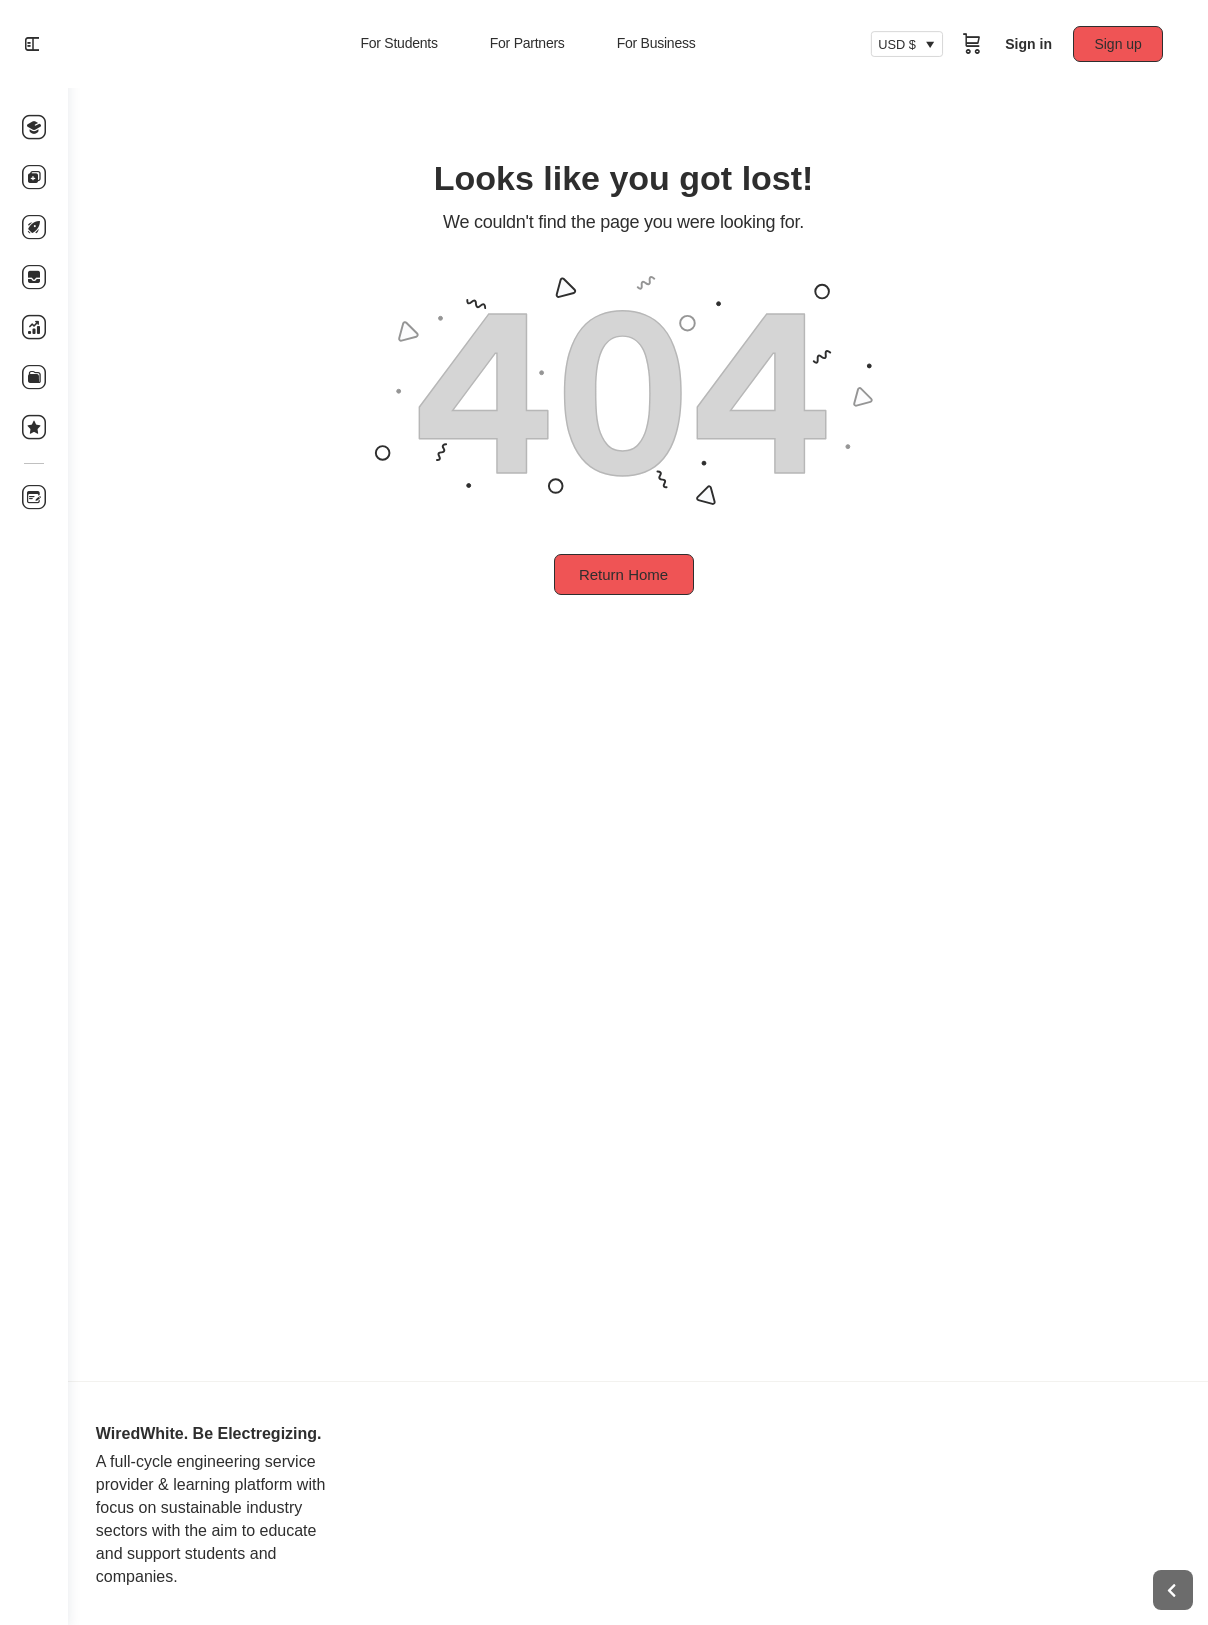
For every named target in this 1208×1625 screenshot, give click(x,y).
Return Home (637, 574)
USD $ (902, 44)
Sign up (1123, 44)
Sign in (1033, 44)
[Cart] (977, 44)
